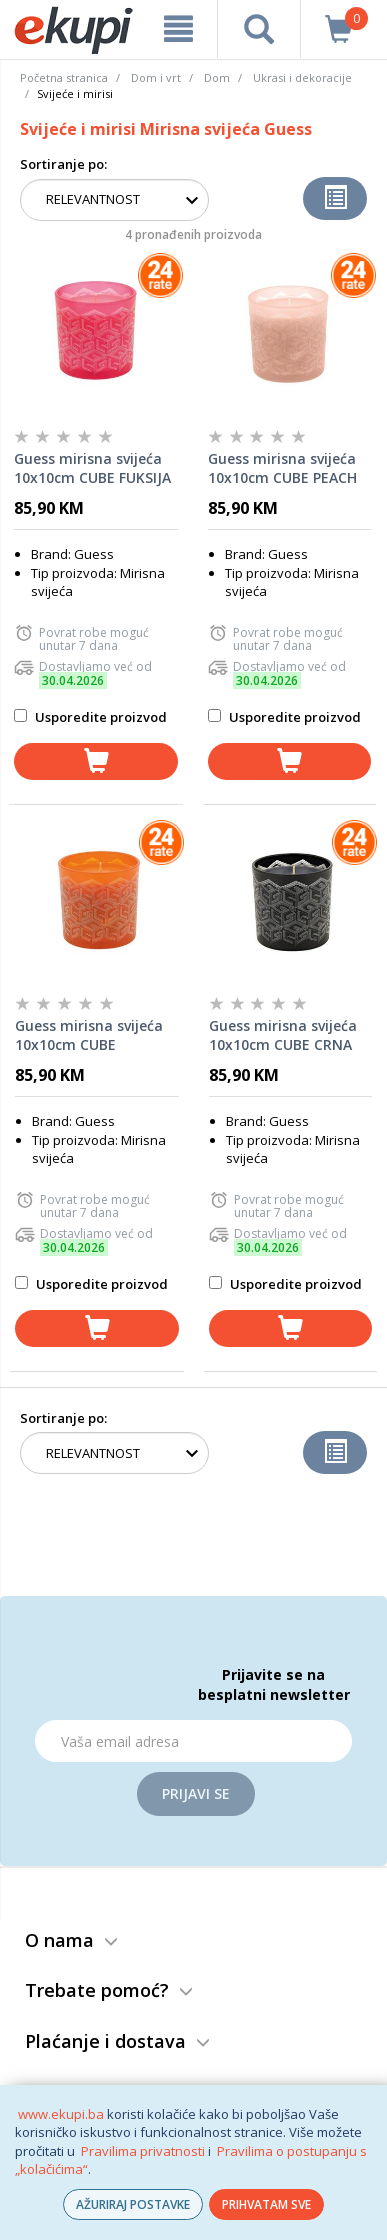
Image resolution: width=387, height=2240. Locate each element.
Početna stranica (64, 77)
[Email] (193, 1741)
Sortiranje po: (63, 164)
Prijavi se (196, 1793)
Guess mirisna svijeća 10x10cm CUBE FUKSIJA (92, 468)
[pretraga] (259, 29)
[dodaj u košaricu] (96, 761)
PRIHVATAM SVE (266, 2204)
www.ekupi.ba (61, 2114)
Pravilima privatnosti (143, 2151)
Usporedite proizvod (90, 717)
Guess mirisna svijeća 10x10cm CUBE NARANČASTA (89, 1036)
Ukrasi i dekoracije (302, 77)
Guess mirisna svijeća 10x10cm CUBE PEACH (282, 468)
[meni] (178, 29)
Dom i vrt (156, 77)
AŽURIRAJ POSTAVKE (133, 2204)
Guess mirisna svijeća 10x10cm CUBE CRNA (283, 1035)
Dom (217, 77)
